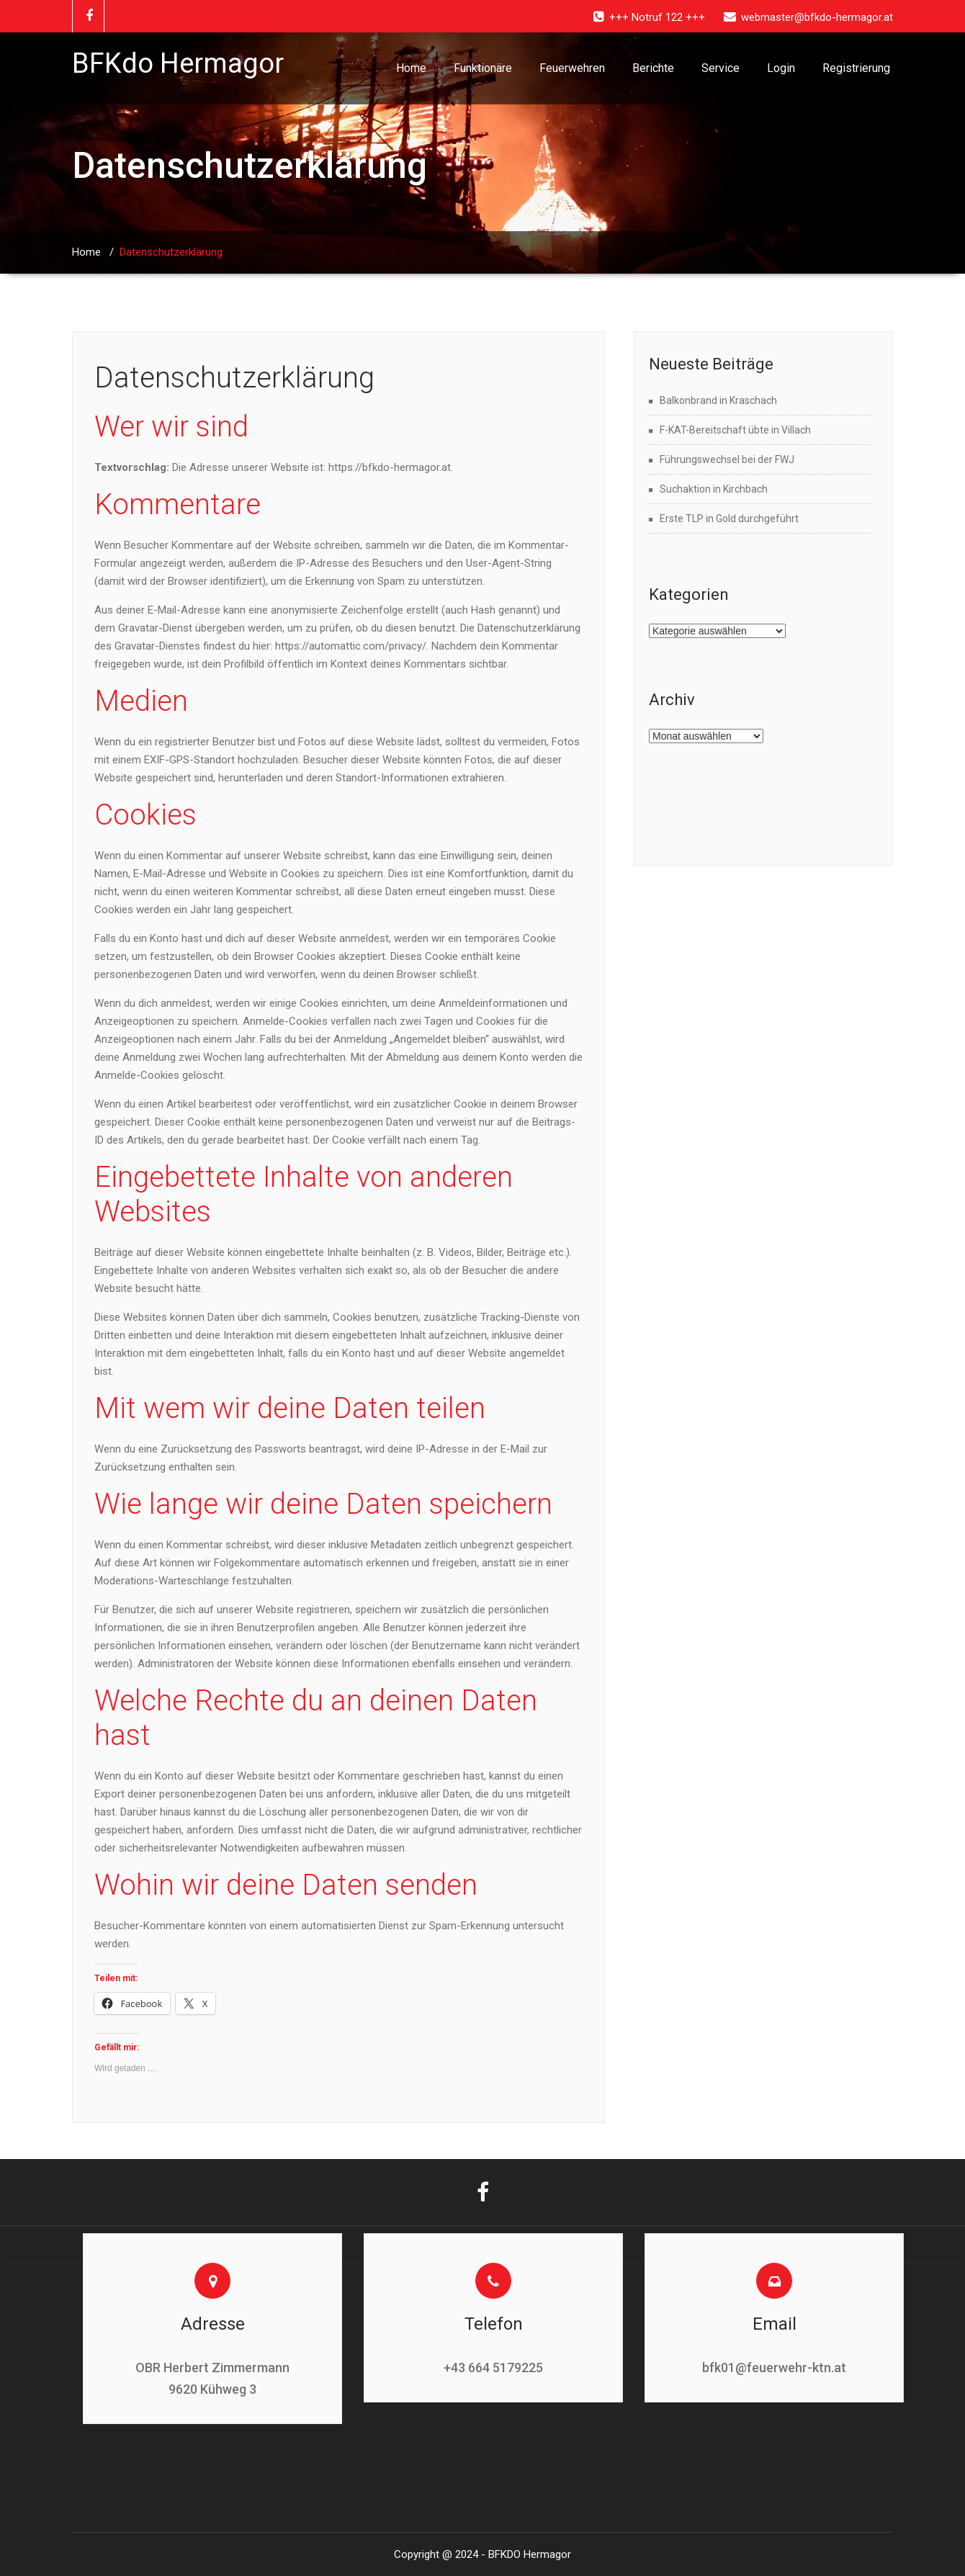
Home (411, 68)
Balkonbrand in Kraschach (718, 400)
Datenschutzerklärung (234, 378)
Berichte (653, 68)
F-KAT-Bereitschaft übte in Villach (735, 430)
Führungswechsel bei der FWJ (727, 459)
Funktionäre (483, 68)
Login (781, 68)
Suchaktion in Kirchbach (714, 489)
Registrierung (856, 68)
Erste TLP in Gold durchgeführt (729, 518)
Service (720, 68)
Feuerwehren (572, 68)
